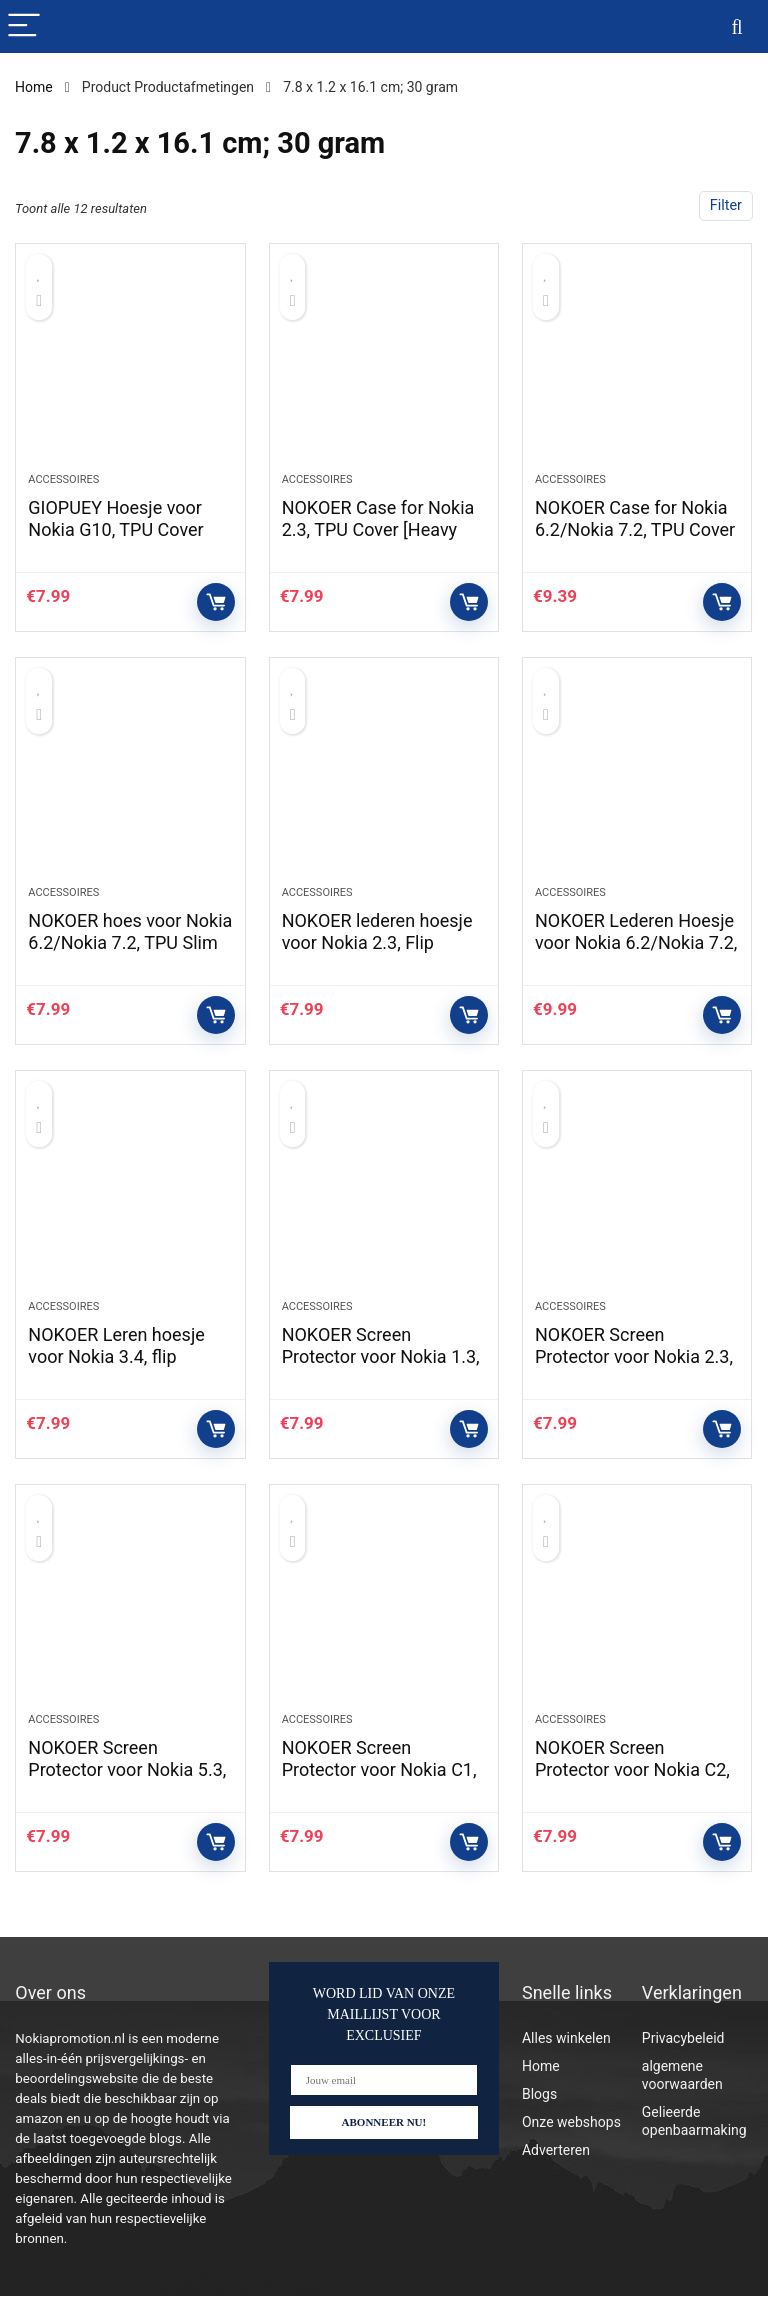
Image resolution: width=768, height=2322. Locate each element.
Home (34, 87)
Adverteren (556, 2176)
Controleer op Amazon (216, 608)
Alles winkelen (566, 2064)
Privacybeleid (683, 2064)
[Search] (737, 26)
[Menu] (24, 26)
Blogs (539, 2120)
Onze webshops (571, 2148)
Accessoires (63, 485)
